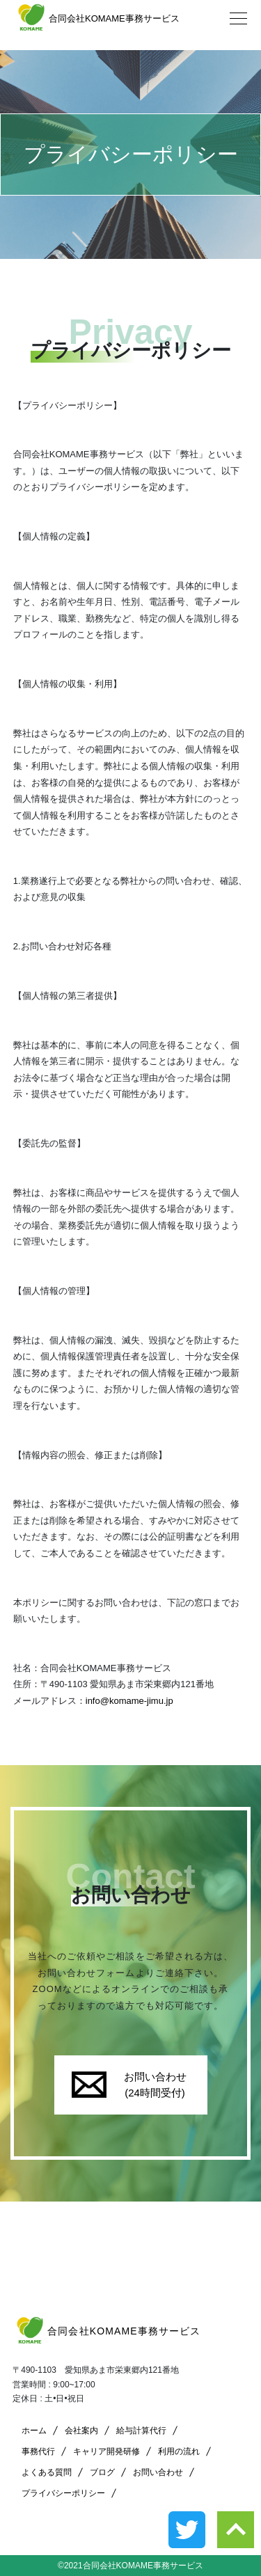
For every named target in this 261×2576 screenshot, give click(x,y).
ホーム (34, 2430)
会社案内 (81, 2430)
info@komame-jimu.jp (129, 1701)
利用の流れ (179, 2451)
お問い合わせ (158, 2472)
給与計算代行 (141, 2430)
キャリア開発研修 (106, 2451)
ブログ (102, 2472)
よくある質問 (47, 2472)
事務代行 (38, 2451)
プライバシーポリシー (63, 2493)
